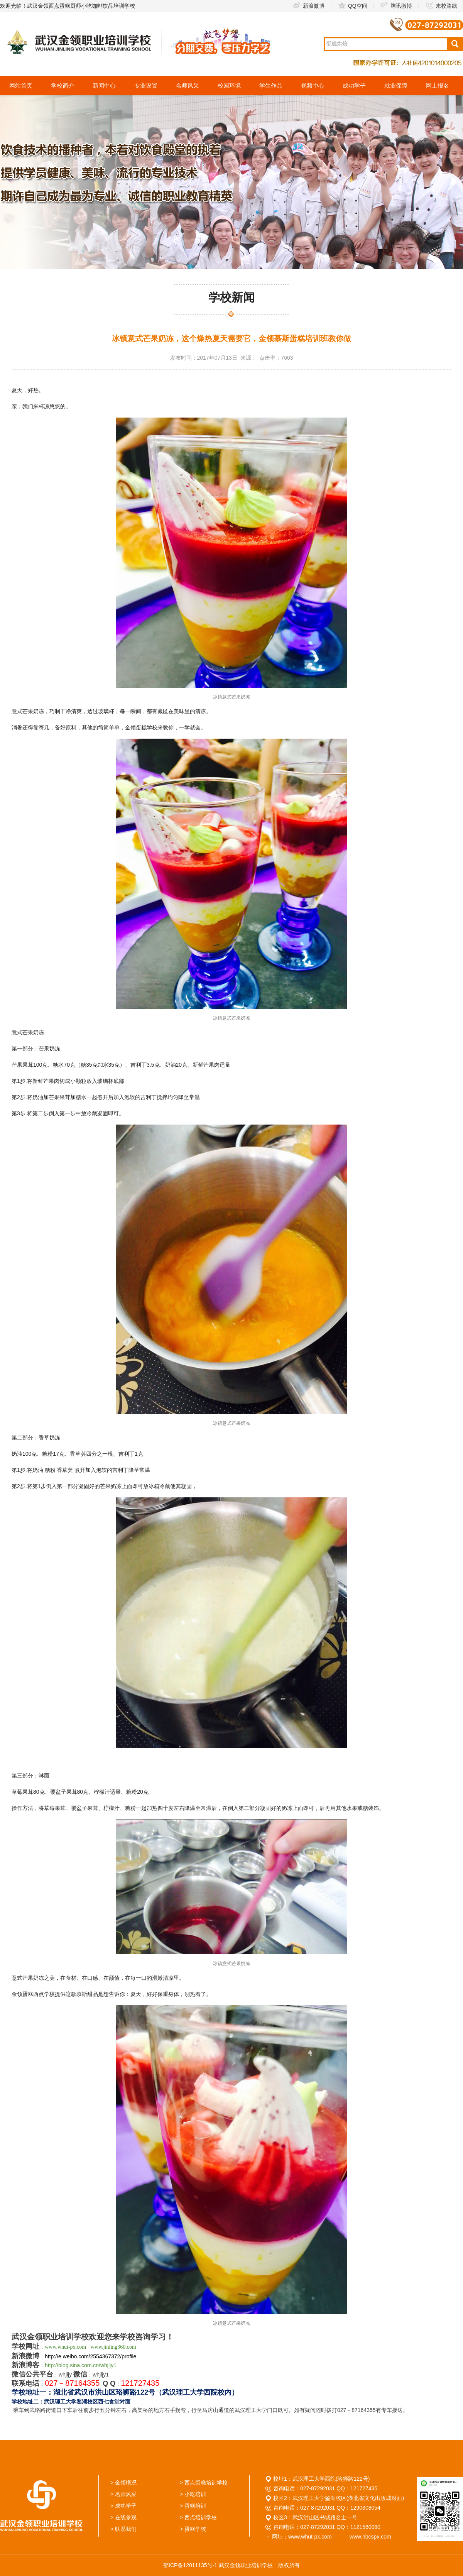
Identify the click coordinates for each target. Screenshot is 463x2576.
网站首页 (20, 85)
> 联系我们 (123, 2529)
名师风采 (187, 85)
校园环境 (229, 85)
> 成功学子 (123, 2506)
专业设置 (145, 85)
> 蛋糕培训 (193, 2506)
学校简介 (62, 85)
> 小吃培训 (193, 2494)
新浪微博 (308, 6)
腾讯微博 (396, 6)
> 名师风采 (123, 2494)
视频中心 (312, 85)
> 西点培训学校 (198, 2517)
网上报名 (437, 85)
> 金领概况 (123, 2483)
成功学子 (354, 85)
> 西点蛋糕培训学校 (204, 2483)
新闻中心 (104, 85)
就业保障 (395, 85)
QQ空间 (352, 6)
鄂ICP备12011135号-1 (190, 2565)
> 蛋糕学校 (193, 2529)
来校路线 (441, 6)
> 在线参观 (123, 2517)
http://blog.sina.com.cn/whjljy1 (81, 2365)
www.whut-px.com (65, 2347)
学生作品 (270, 85)
